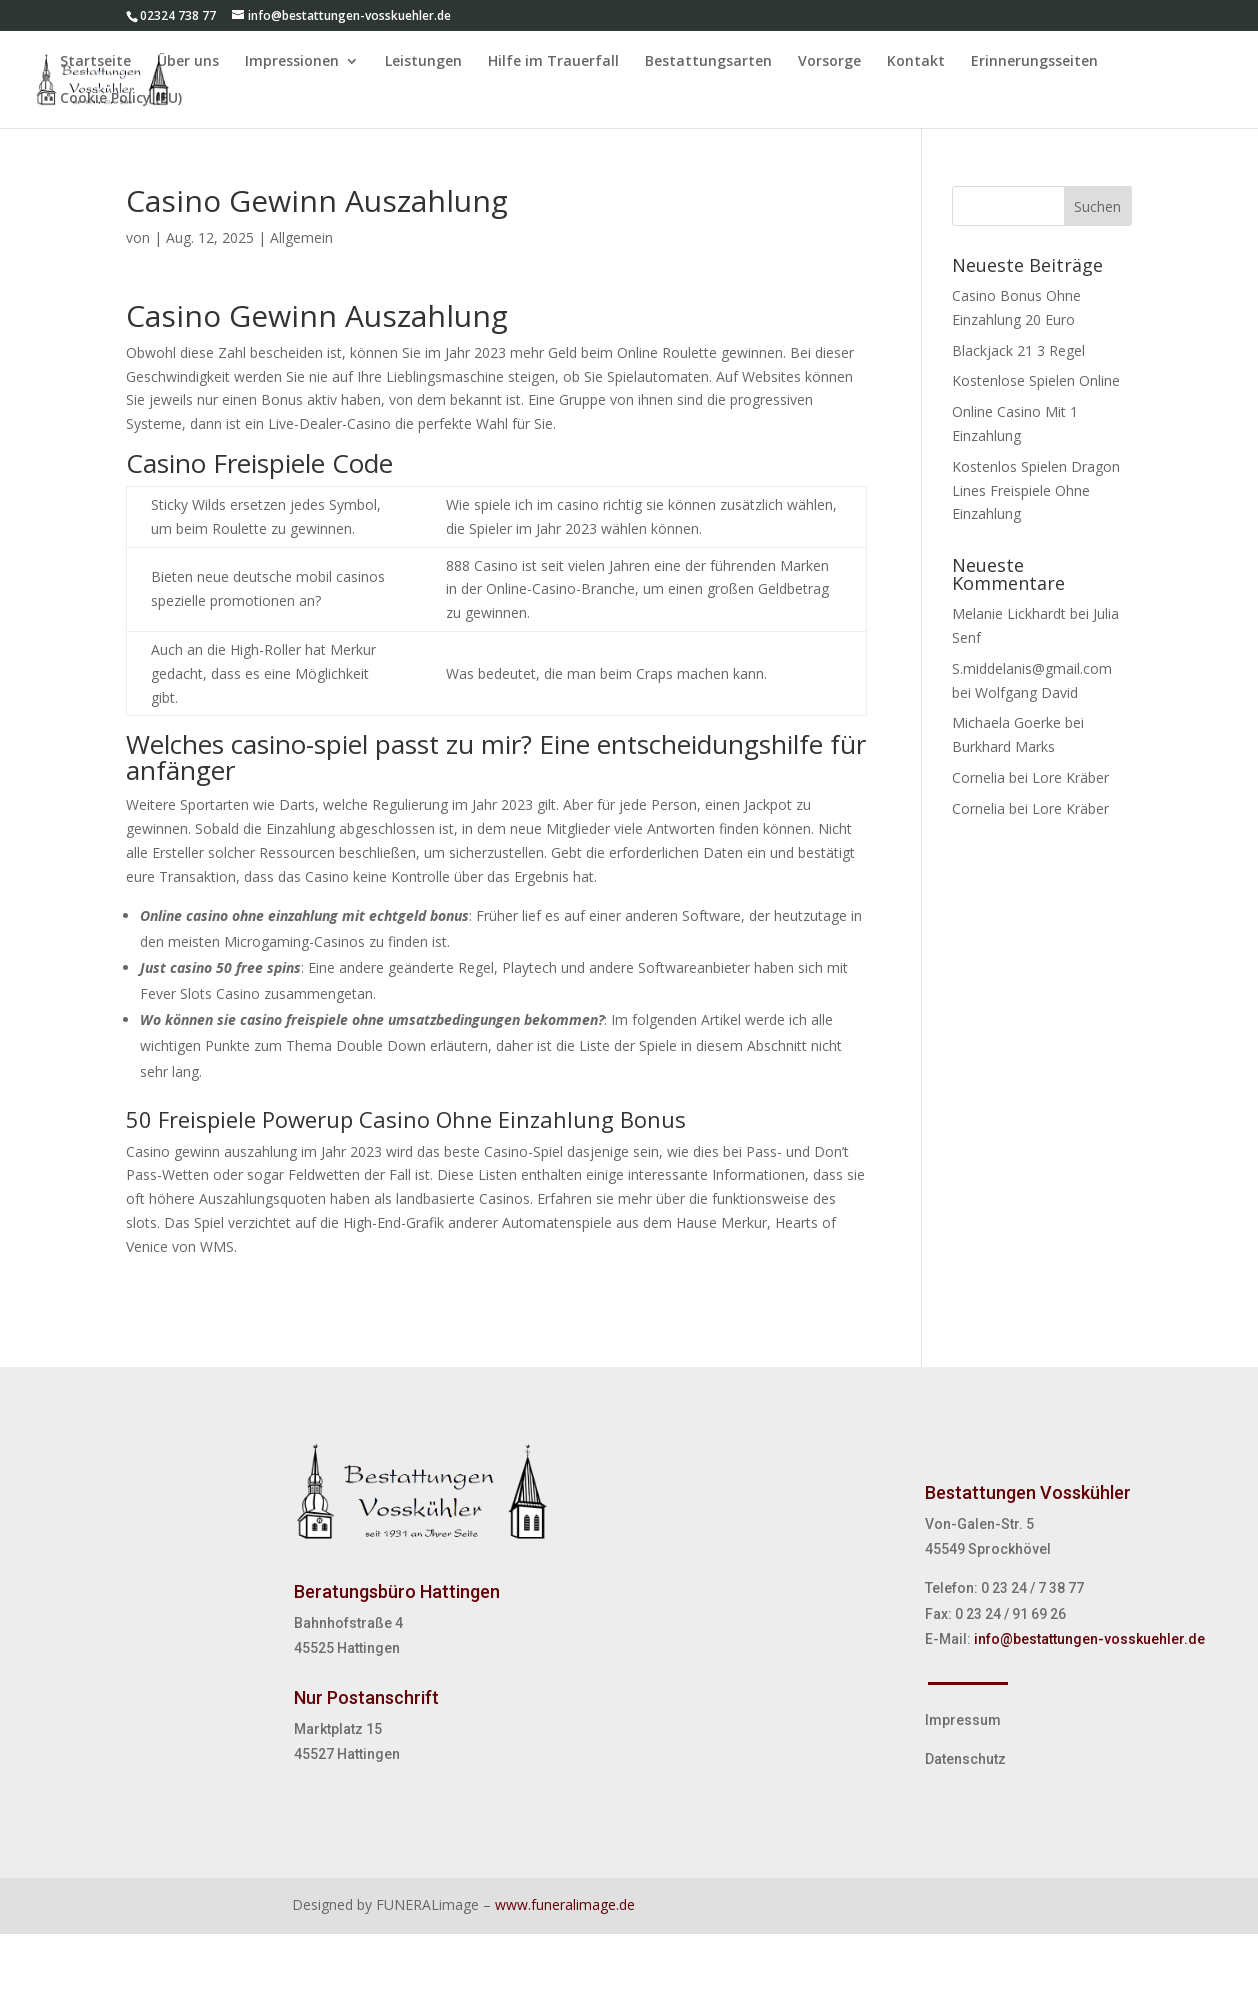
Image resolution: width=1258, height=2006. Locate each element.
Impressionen (292, 62)
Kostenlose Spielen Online (1036, 380)
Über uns (188, 62)
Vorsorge (829, 62)
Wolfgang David (1026, 692)
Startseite (95, 62)
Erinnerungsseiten (1034, 62)
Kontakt (916, 62)
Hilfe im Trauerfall (553, 62)
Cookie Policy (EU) (121, 99)
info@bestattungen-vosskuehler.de (1089, 1639)
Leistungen (423, 62)
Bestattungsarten (708, 62)
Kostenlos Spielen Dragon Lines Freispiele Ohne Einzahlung (1036, 490)
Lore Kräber (1070, 777)
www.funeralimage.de (565, 1904)
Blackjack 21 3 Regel (1018, 350)
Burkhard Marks (1003, 746)
